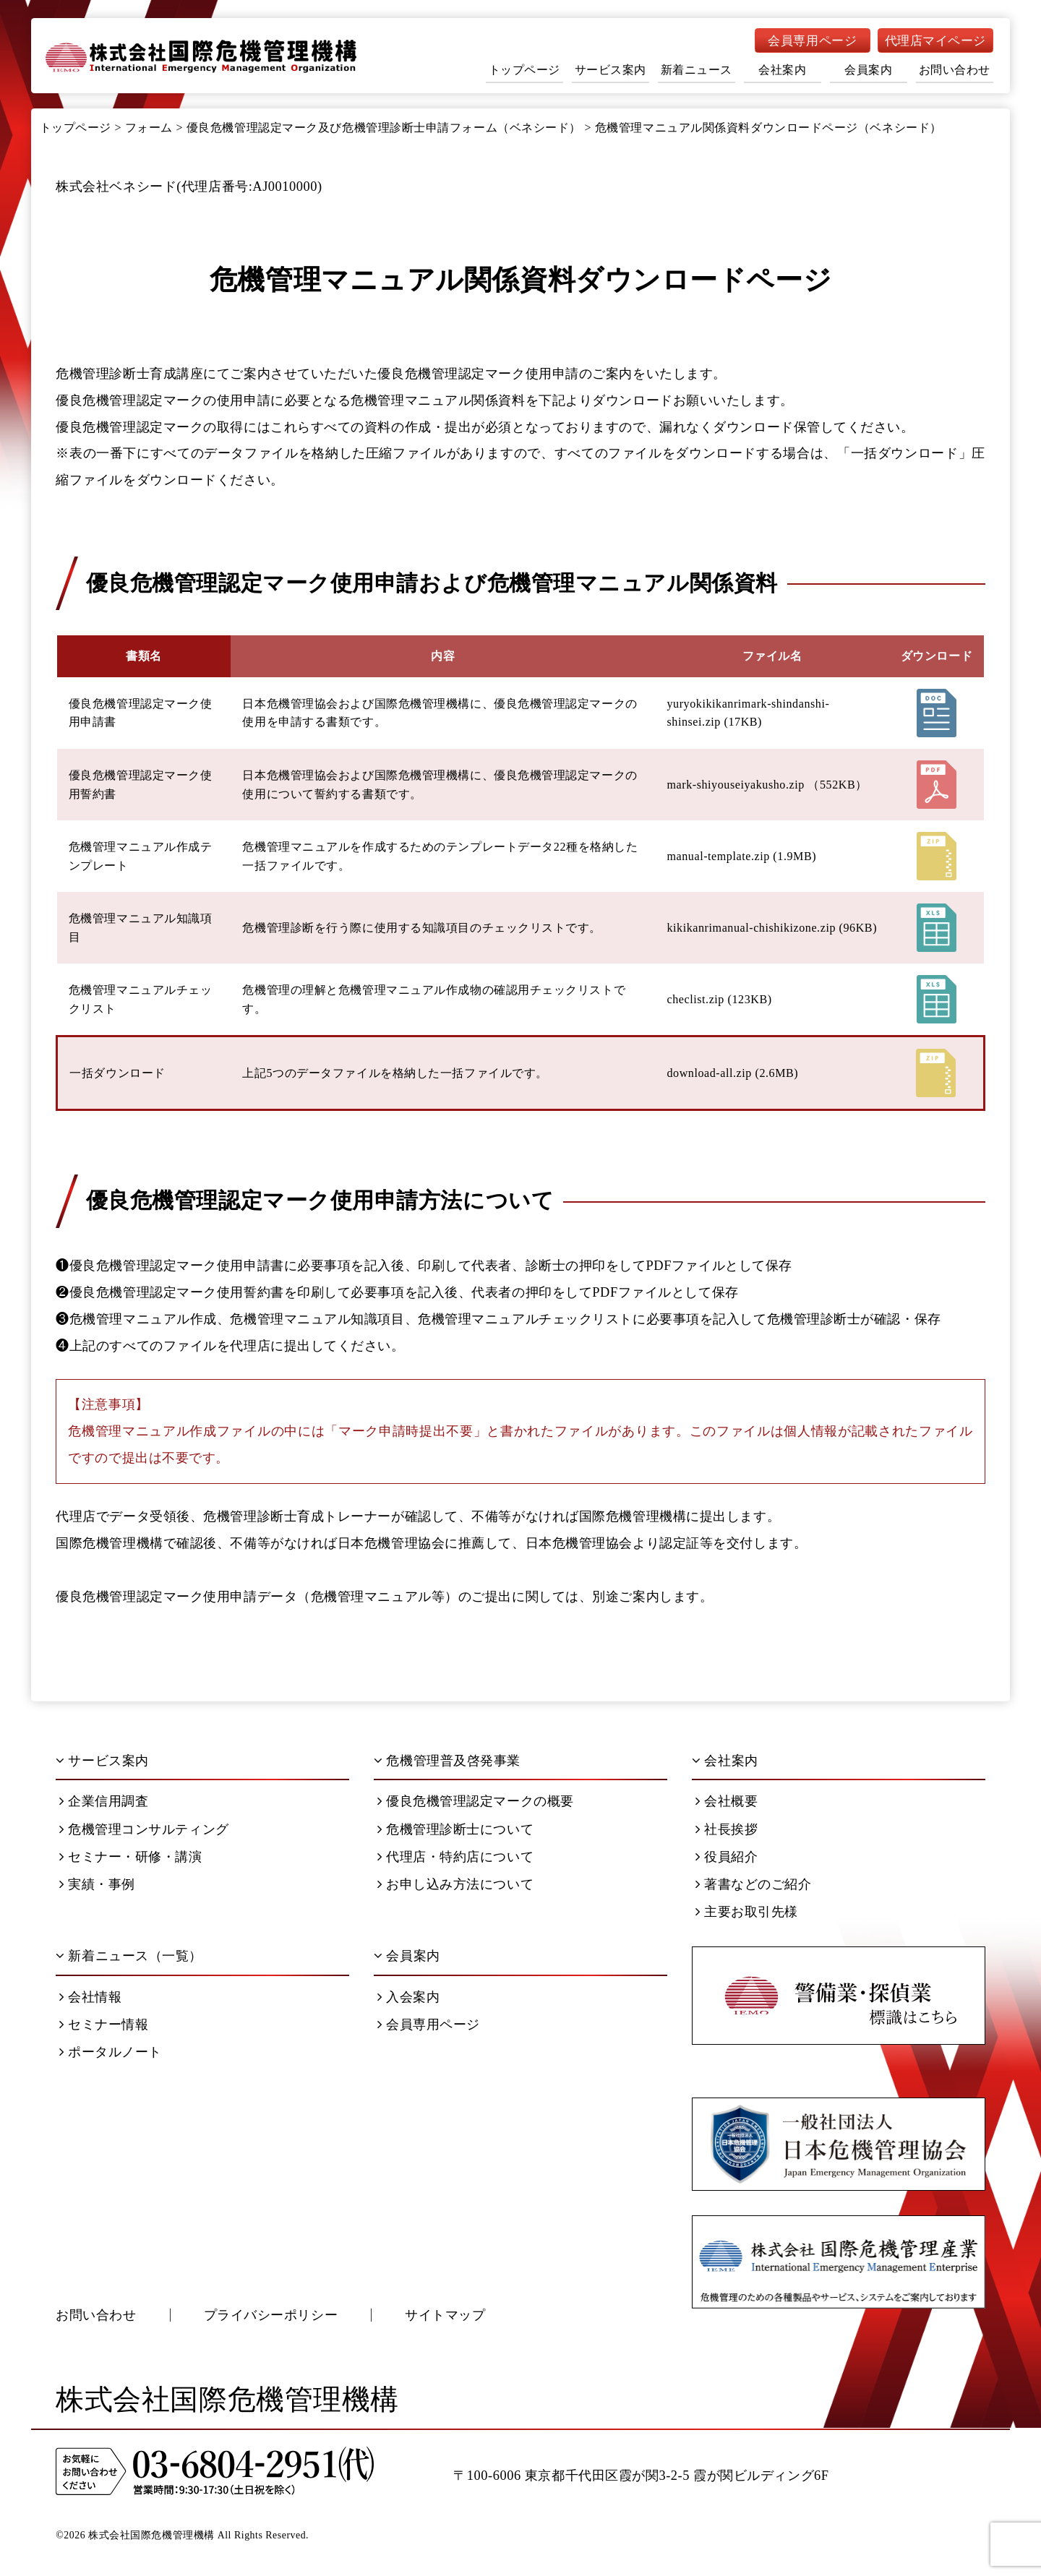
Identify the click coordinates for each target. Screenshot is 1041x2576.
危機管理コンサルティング (144, 1829)
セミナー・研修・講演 (130, 1857)
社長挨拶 (726, 1829)
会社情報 (90, 1997)
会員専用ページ (812, 41)
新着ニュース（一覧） (129, 1956)
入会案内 (408, 1997)
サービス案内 (610, 70)
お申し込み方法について (455, 1884)
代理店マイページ (935, 41)
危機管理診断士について (455, 1829)
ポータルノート (110, 2052)
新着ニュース (696, 70)
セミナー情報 (103, 2024)
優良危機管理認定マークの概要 (475, 1801)
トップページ (524, 70)
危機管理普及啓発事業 (447, 1760)
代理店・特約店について (455, 1857)
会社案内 (782, 70)
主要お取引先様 (746, 1912)
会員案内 (868, 70)
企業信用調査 (103, 1801)
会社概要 (726, 1801)
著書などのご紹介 (753, 1884)
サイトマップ (445, 2315)
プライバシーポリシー (271, 2315)
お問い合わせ (954, 70)
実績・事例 (97, 1884)
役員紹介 (726, 1857)
